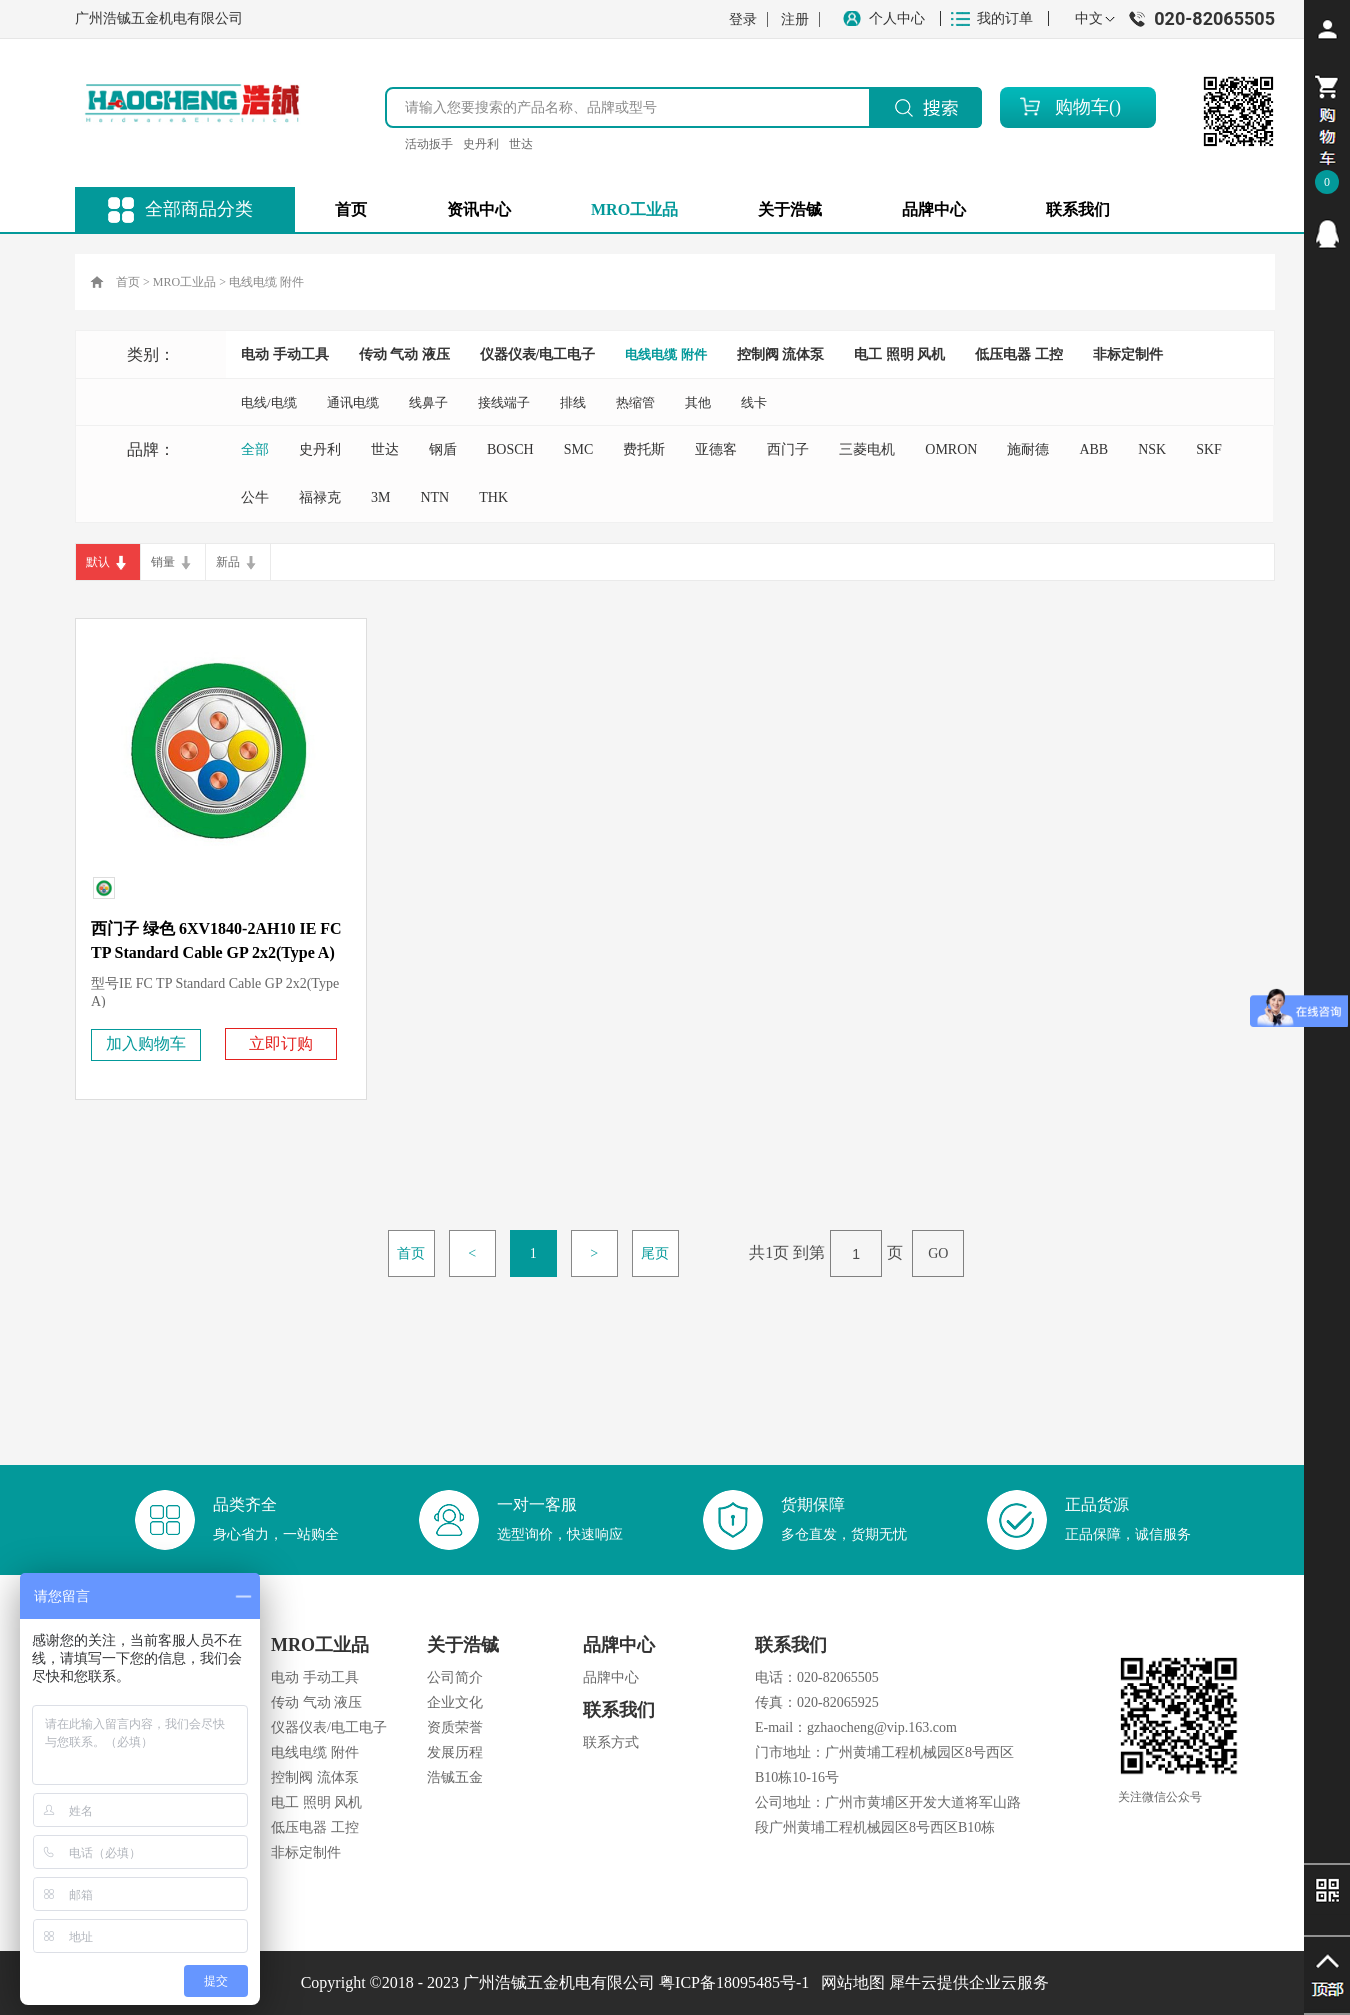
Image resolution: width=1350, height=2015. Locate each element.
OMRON (951, 449)
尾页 (655, 1253)
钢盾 (443, 449)
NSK (1152, 449)
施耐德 (1028, 449)
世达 (521, 144)
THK (493, 497)
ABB (1093, 449)
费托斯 (644, 449)
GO (938, 1253)
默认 (98, 562)
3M (380, 497)
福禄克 (320, 497)
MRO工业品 (184, 282)
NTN (434, 497)
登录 (743, 19)
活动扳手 (429, 144)
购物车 (1082, 107)
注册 (795, 19)
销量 (163, 562)
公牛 (255, 497)
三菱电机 (867, 449)
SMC (579, 449)
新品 (228, 562)
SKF (1209, 449)
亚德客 (716, 449)
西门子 (788, 449)
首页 (351, 209)
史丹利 (481, 144)
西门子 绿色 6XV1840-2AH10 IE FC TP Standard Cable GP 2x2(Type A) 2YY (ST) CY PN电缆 (216, 952)
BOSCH (510, 449)
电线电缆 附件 (266, 282)
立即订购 (281, 1043)
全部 (255, 449)
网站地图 (849, 1982)
